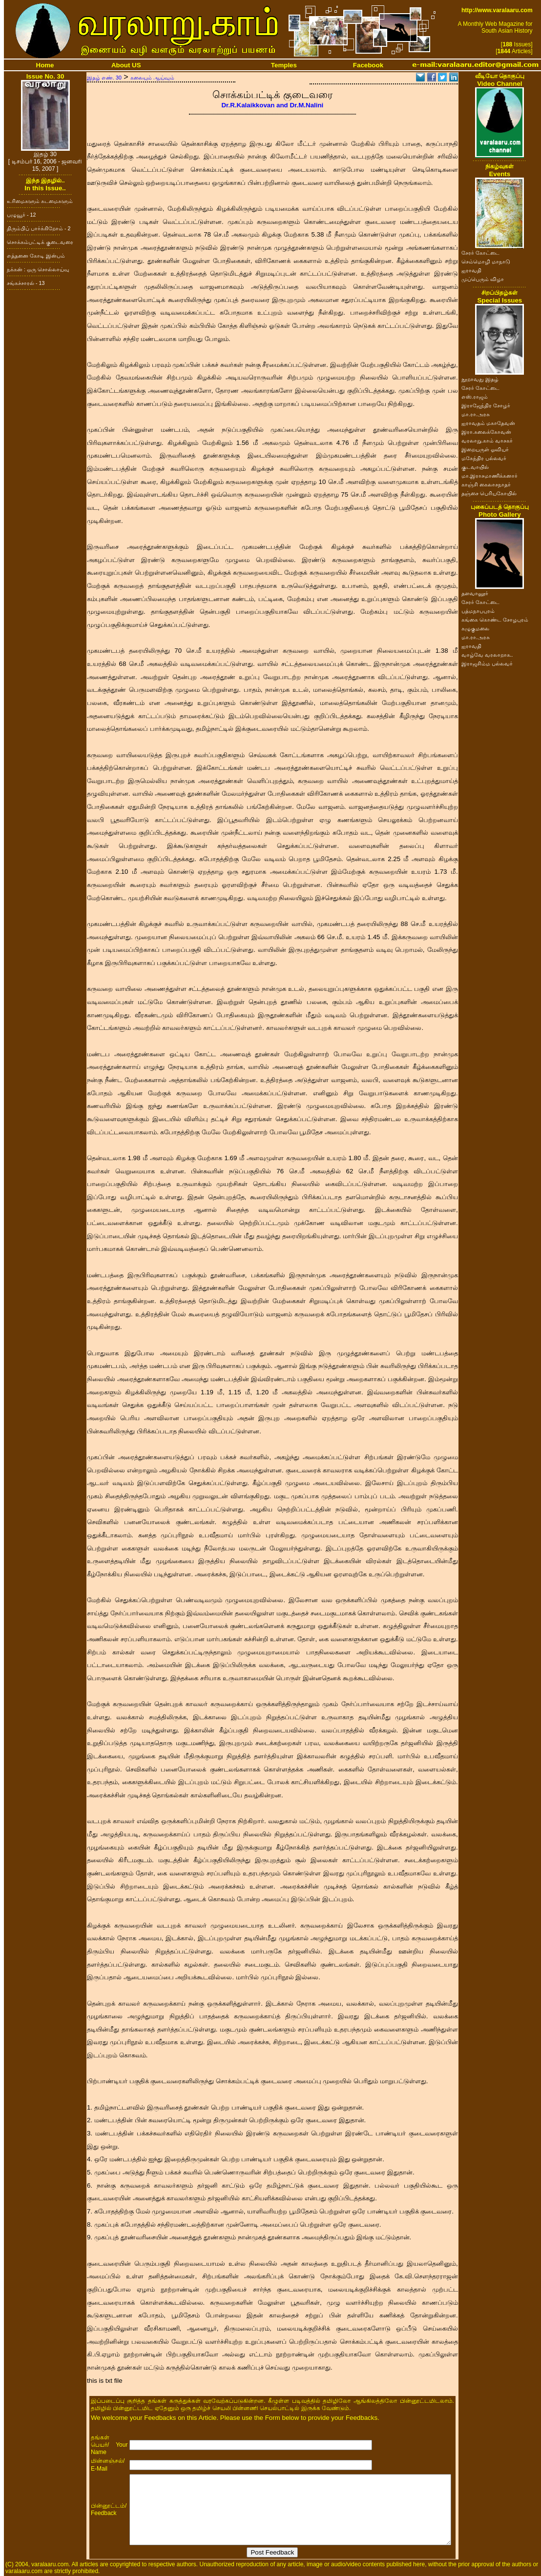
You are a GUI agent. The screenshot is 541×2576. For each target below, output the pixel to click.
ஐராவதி (471, 270)
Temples (284, 65)
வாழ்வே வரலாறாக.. (487, 655)
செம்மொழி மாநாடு (485, 261)
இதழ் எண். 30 (104, 77)
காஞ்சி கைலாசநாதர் (486, 484)
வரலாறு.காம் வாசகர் (487, 440)
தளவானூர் (474, 593)
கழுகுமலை (475, 628)
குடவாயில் (475, 467)
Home (45, 65)
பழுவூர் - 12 (21, 215)
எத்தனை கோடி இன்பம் (36, 256)
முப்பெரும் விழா (482, 279)
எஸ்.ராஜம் (474, 397)
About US (126, 65)
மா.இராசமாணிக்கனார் (489, 476)
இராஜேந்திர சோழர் (485, 405)
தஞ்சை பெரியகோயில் (489, 493)
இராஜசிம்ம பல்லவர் (487, 663)
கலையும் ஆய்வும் (152, 77)
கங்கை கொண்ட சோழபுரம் (494, 620)
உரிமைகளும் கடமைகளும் (40, 201)
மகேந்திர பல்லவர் (483, 458)
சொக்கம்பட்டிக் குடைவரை (40, 242)
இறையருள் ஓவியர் (485, 449)
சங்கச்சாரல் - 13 (25, 283)
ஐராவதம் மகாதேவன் (488, 423)
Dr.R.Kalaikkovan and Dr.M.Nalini (272, 105)
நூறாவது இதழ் (480, 379)
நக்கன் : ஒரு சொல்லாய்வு (38, 269)
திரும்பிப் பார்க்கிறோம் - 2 (38, 228)
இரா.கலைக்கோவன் (486, 432)
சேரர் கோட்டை (480, 253)
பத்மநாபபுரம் (478, 611)
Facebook (368, 65)
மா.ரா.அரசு (475, 414)
